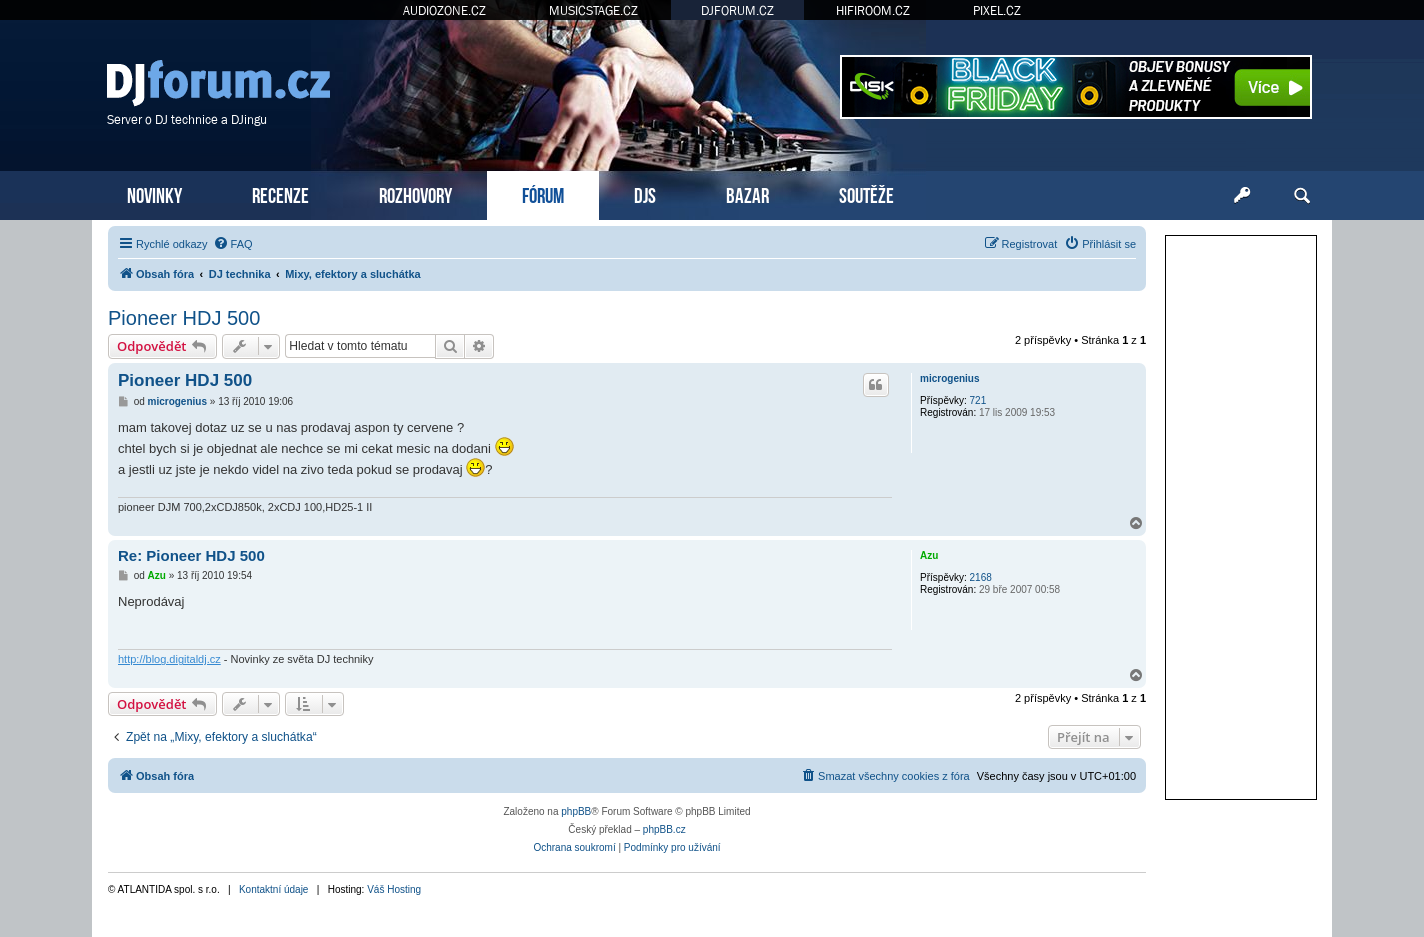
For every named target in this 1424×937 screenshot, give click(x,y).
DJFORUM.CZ (737, 10)
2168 (981, 577)
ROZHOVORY (415, 193)
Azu (929, 555)
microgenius (949, 378)
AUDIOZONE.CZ (444, 10)
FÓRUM (543, 193)
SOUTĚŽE (866, 193)
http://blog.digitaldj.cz (169, 659)
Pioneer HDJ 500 (184, 318)
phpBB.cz (664, 829)
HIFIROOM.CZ (873, 10)
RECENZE (280, 193)
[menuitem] (233, 244)
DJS (645, 193)
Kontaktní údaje (274, 889)
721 (978, 400)
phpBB (576, 811)
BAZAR (747, 193)
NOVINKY (154, 193)
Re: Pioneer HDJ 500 (191, 555)
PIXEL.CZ (997, 10)
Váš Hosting (394, 889)
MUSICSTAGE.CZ (593, 10)
